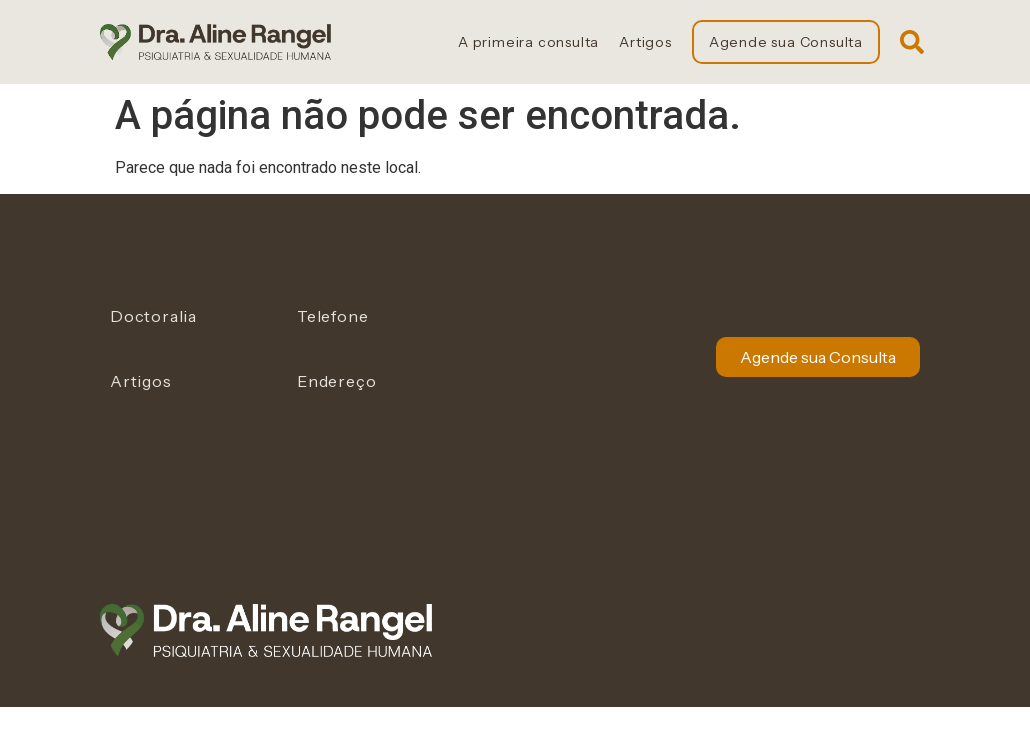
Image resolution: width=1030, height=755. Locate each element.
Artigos (645, 42)
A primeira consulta (528, 42)
